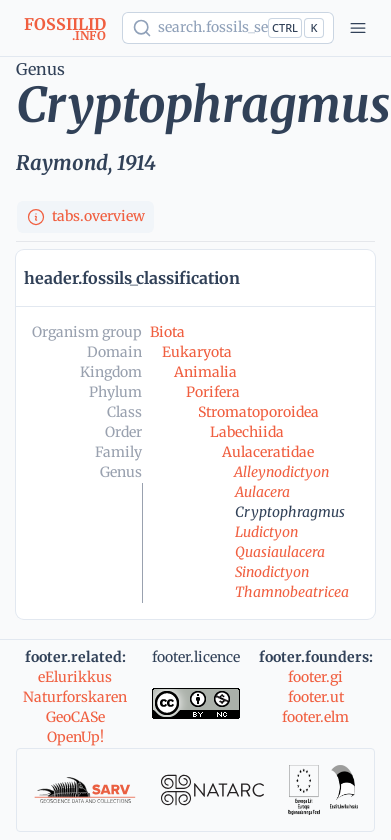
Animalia (205, 372)
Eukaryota (197, 352)
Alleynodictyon (281, 472)
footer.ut (316, 697)
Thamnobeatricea (292, 592)
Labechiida (247, 432)
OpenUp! (75, 737)
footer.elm (315, 717)
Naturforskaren (75, 697)
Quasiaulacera (280, 552)
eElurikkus (75, 677)
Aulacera (262, 492)
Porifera (213, 392)
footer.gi (315, 677)
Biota (167, 332)
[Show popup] (228, 28)
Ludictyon (266, 532)
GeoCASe (75, 717)
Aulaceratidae (268, 452)
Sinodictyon (272, 572)
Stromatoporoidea (258, 412)
